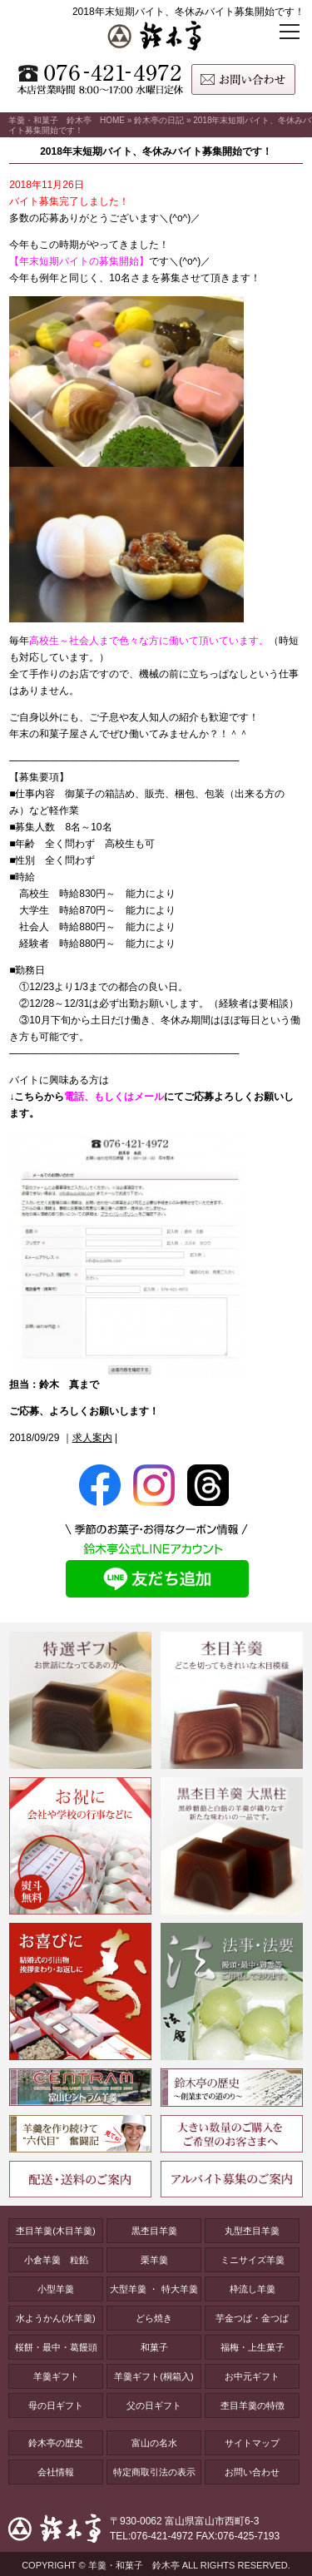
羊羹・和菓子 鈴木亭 (134, 2565)
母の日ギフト (55, 2405)
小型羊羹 (55, 2289)
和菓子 (154, 2347)
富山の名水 (154, 2443)
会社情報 (55, 2472)
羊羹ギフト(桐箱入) (153, 2376)
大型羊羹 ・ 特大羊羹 (153, 2289)
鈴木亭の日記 (159, 120)
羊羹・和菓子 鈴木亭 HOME (66, 120)
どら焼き (154, 2318)
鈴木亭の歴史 (55, 2443)
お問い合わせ (252, 2472)
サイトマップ (252, 2443)
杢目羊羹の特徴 (252, 2405)
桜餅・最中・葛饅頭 (56, 2347)
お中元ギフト (252, 2376)
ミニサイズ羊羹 (252, 2260)
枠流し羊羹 (252, 2289)
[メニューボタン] (289, 38)
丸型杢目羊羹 (252, 2231)
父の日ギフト (153, 2405)
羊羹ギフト (56, 2376)
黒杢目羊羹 (154, 2231)
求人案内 (92, 1438)
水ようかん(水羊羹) (55, 2318)
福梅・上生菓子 (252, 2347)
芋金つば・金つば (252, 2318)
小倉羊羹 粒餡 (56, 2260)
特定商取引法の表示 (154, 2472)
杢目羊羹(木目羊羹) (55, 2231)
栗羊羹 (154, 2260)
